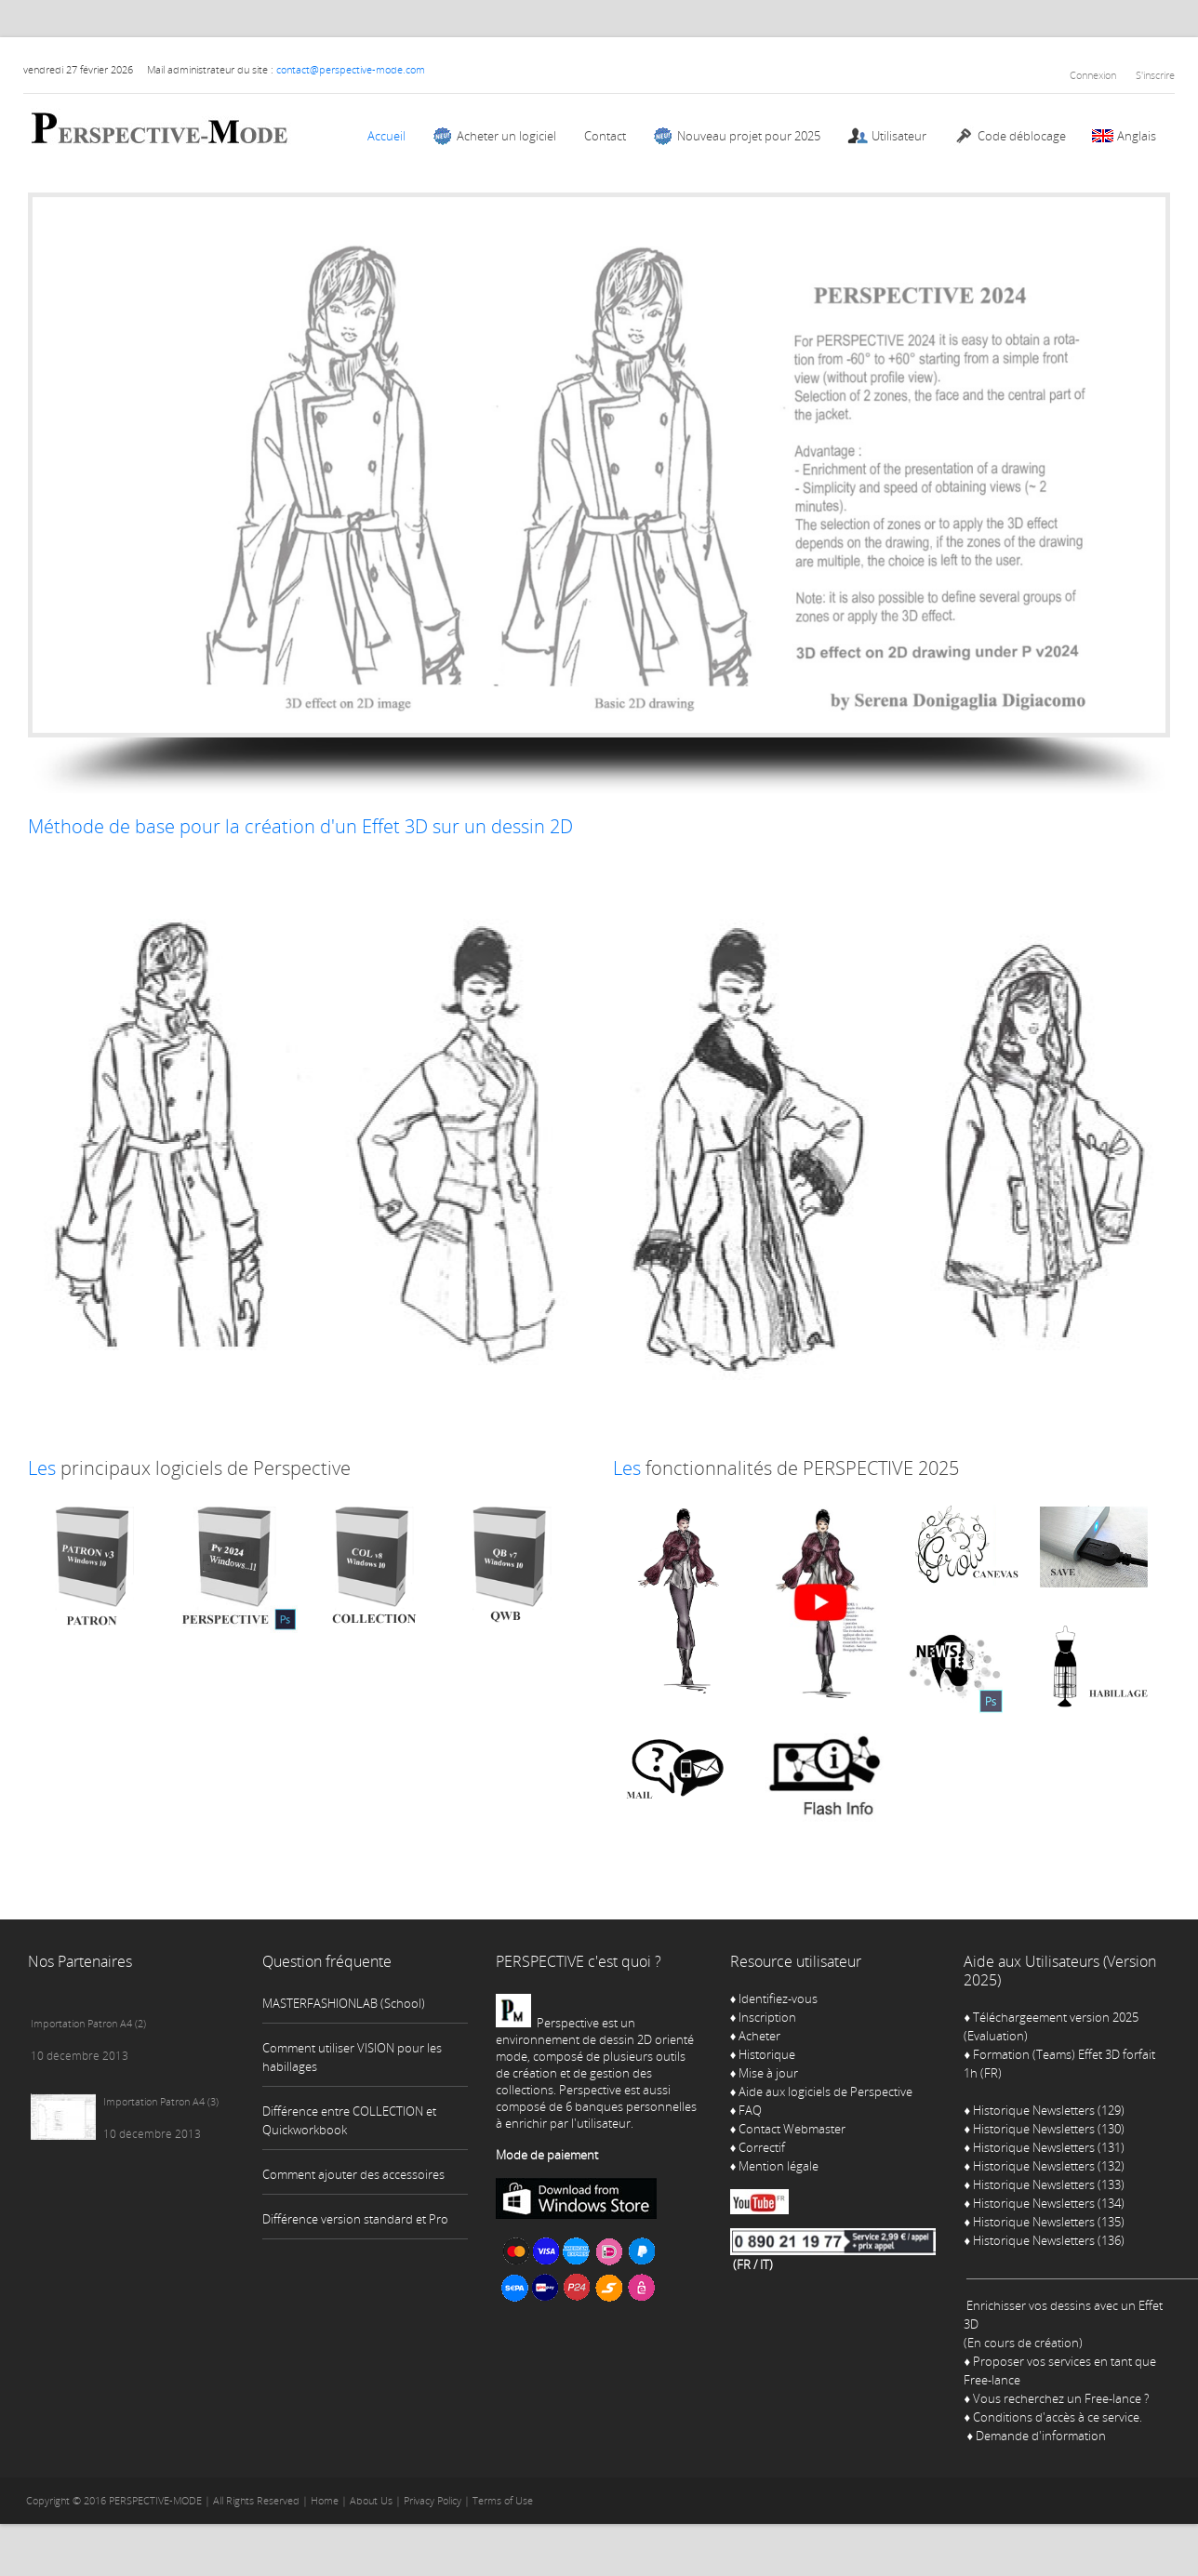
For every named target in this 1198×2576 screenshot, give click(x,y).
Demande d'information (1041, 2435)
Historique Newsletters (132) (1049, 2166)
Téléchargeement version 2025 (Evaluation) (1051, 2026)
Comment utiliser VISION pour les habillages (352, 2057)
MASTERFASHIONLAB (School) (343, 2003)
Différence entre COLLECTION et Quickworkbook (349, 2120)
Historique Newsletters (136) (1049, 2240)
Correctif (762, 2147)
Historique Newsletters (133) (1049, 2184)
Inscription (767, 2017)
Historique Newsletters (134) (1049, 2203)
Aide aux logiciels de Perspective (825, 2091)
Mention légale (779, 2166)
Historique (767, 2054)
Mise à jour (768, 2073)
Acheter (759, 2035)
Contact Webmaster (792, 2128)
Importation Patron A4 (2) (88, 2023)
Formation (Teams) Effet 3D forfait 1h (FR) (1059, 2063)
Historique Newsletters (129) (1049, 2110)
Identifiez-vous (774, 1998)
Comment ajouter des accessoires (353, 2174)
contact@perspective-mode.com (350, 69)
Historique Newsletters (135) (1049, 2221)
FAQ (750, 2110)
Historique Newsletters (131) (1049, 2147)
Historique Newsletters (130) (1049, 2128)
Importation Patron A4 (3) (161, 2101)
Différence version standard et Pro (355, 2219)
